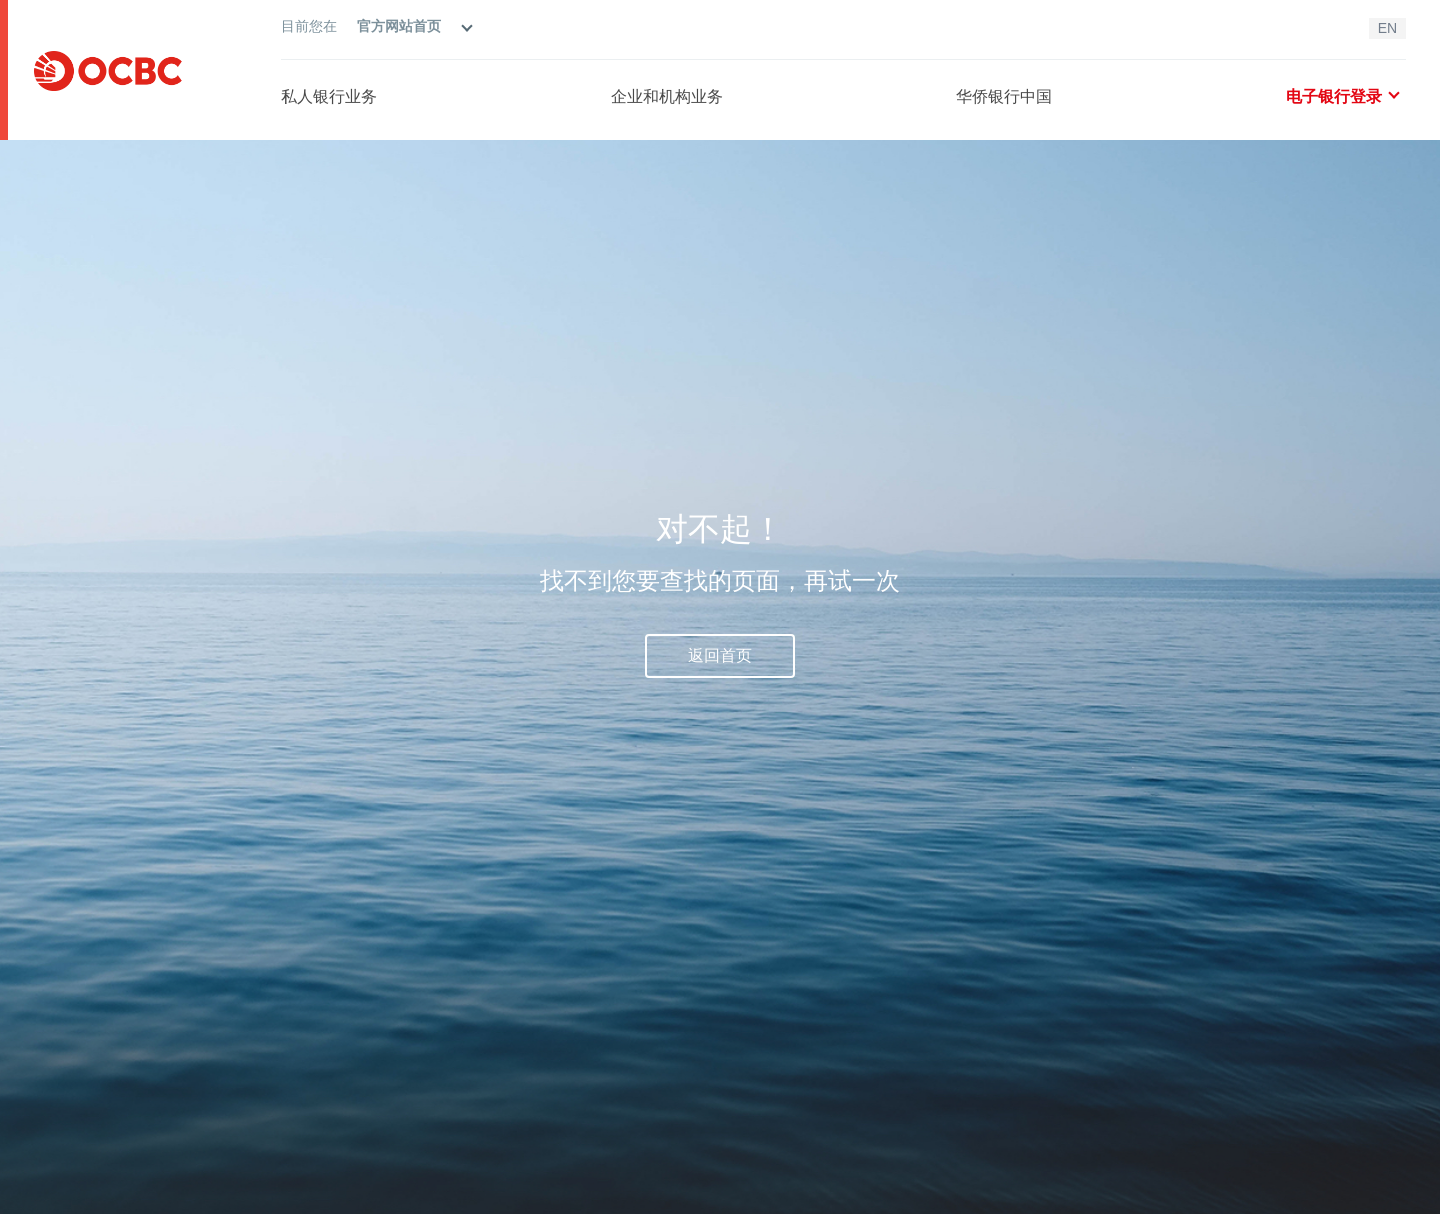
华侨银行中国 (1004, 96)
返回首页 (720, 655)
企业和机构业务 (667, 96)
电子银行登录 (1342, 96)
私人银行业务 (329, 96)
